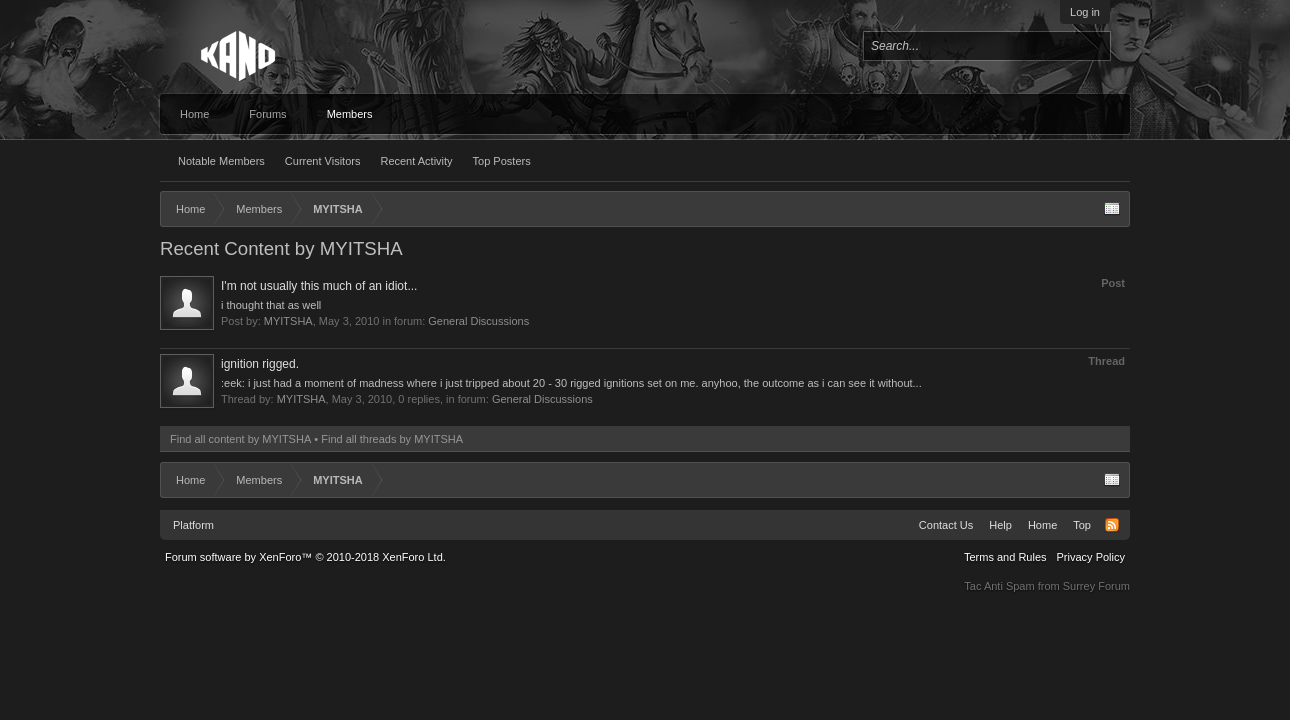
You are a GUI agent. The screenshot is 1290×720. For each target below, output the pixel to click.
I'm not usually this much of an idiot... (319, 286)
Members (350, 114)
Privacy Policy (1091, 557)
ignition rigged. (260, 364)
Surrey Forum (1096, 586)
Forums (267, 114)
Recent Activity (416, 161)
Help (1000, 525)
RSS (1112, 525)
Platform (193, 525)
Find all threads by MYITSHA (392, 439)
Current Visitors (323, 161)
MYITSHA (288, 321)
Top (1082, 525)
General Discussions (478, 321)
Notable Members (221, 161)
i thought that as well (271, 305)
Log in (1085, 12)
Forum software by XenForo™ (305, 557)
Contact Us (946, 525)
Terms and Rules (1005, 557)
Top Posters (502, 161)
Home (194, 114)
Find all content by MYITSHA (240, 439)
